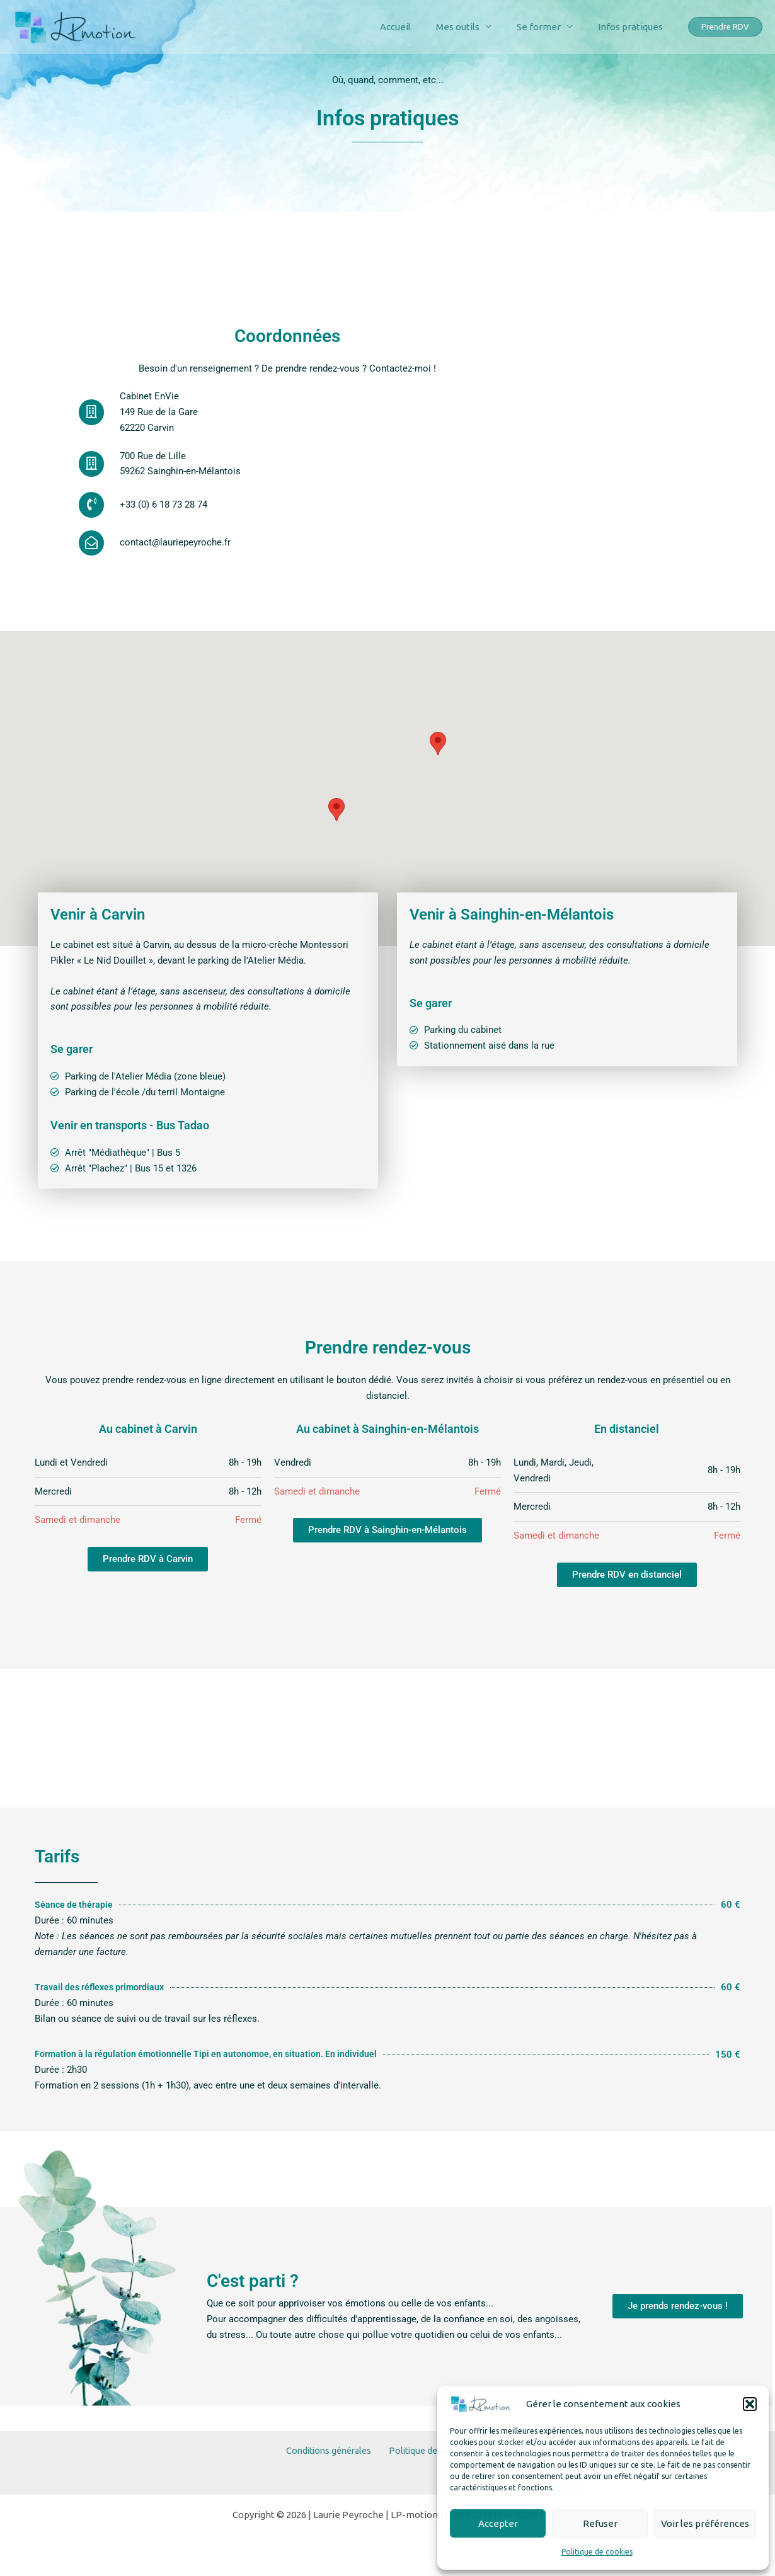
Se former (548, 26)
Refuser (600, 2523)
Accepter (498, 2523)
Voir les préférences (705, 2523)
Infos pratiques (633, 26)
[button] (749, 2404)
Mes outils (473, 26)
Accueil (417, 26)
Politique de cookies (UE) (438, 2456)
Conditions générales (330, 2456)
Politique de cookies (597, 2552)
